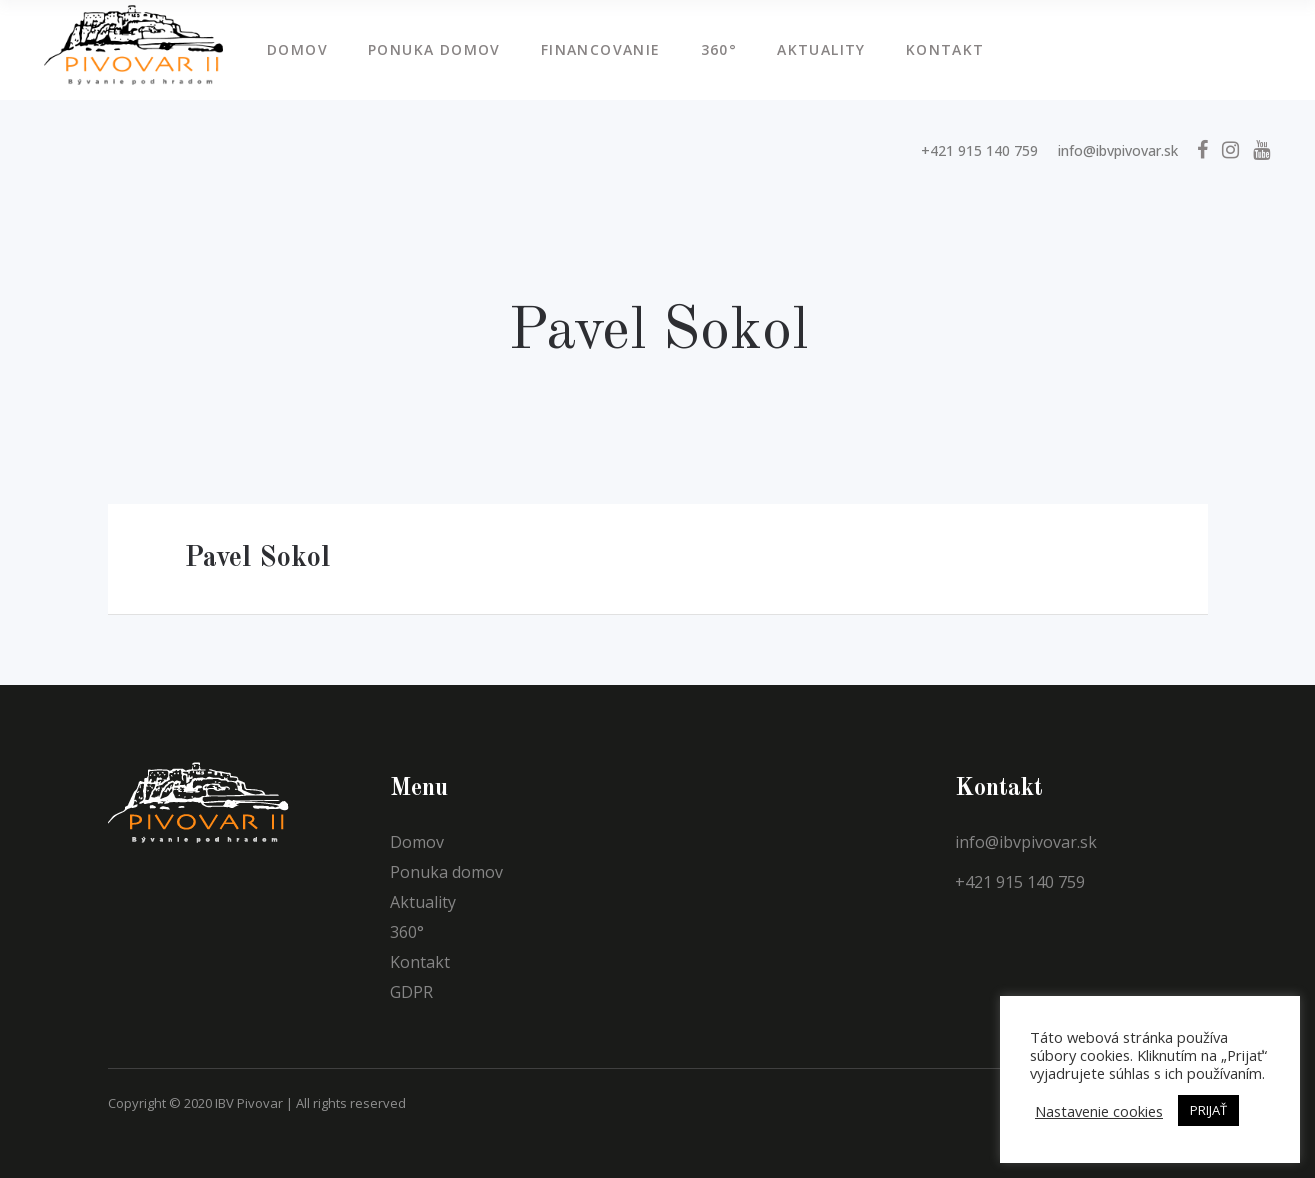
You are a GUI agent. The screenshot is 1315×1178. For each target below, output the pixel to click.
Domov (417, 842)
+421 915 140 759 (979, 150)
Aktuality (423, 902)
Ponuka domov (446, 872)
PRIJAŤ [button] (1208, 1110)
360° (407, 932)
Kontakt (420, 962)
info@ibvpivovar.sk (1118, 150)
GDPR (411, 992)
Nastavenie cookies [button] (1099, 1111)
